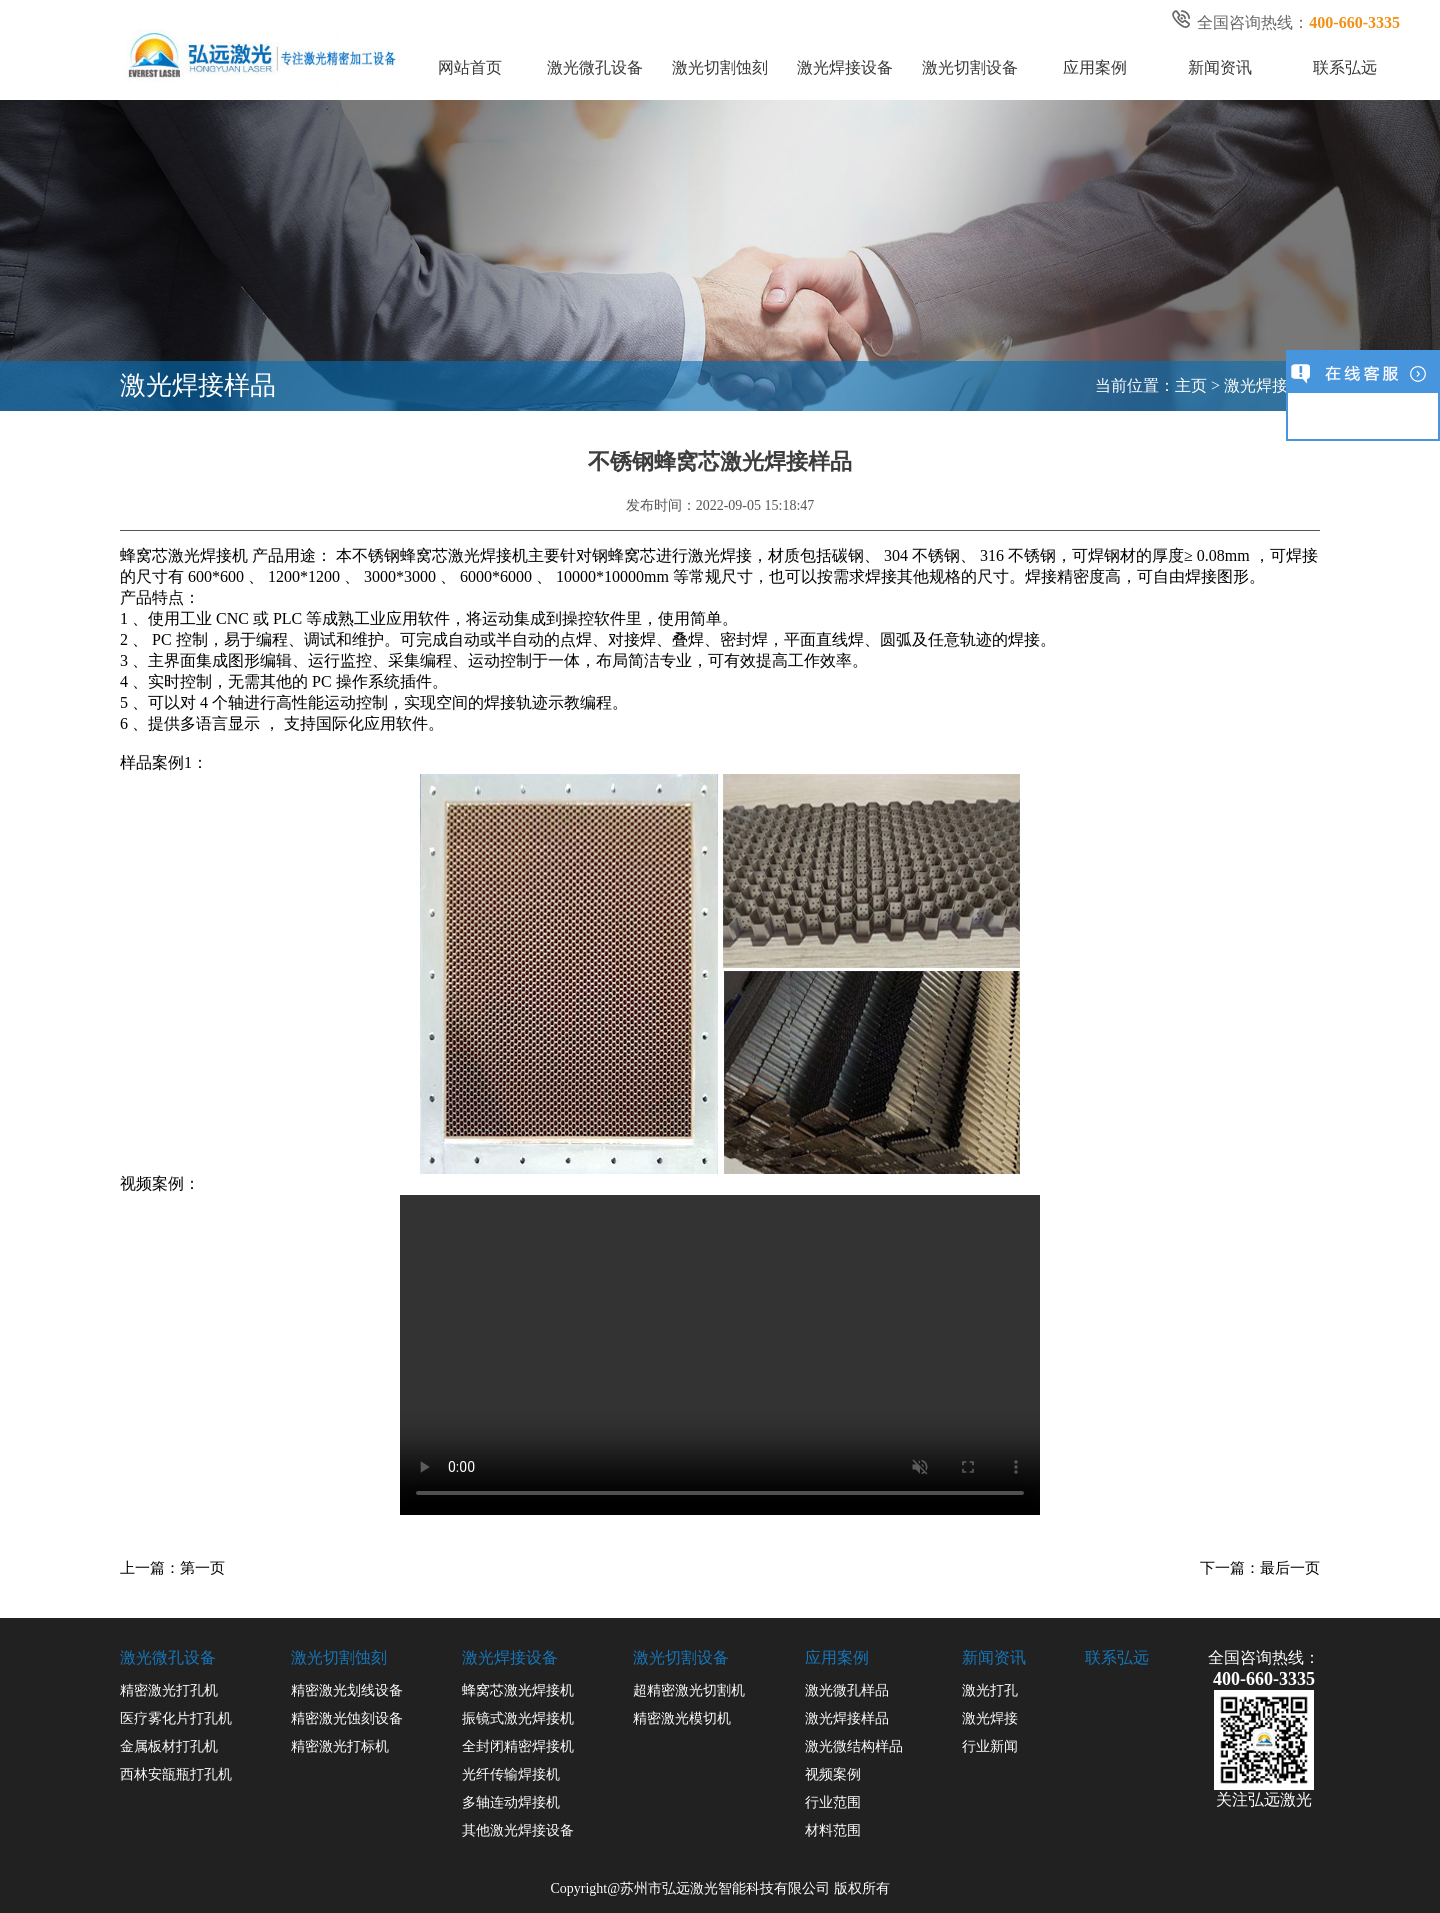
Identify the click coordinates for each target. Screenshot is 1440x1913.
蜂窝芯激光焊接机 (518, 1690)
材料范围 (833, 1830)
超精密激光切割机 (689, 1690)
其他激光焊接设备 (518, 1830)
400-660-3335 (1264, 1679)
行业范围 (833, 1802)
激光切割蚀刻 (720, 67)
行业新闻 (990, 1746)
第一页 (202, 1568)
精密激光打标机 (340, 1746)
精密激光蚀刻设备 (347, 1718)
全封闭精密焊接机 (518, 1746)
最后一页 (1290, 1568)
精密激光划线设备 (347, 1690)
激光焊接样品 (1272, 385)
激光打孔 (990, 1690)
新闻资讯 (1220, 67)
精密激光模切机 (682, 1718)
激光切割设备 (970, 67)
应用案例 (1095, 67)
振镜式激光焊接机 (518, 1718)
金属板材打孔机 (169, 1746)
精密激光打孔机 (169, 1690)
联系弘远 (1345, 67)
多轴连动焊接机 (511, 1802)
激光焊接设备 (845, 67)
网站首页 (470, 67)
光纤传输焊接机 (511, 1774)
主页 (1191, 385)
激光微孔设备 (595, 67)
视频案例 (833, 1774)
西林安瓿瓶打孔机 (176, 1774)
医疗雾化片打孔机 (176, 1718)
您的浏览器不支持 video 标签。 (720, 1360)
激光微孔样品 (847, 1690)
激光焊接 (990, 1718)
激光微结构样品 (854, 1746)
